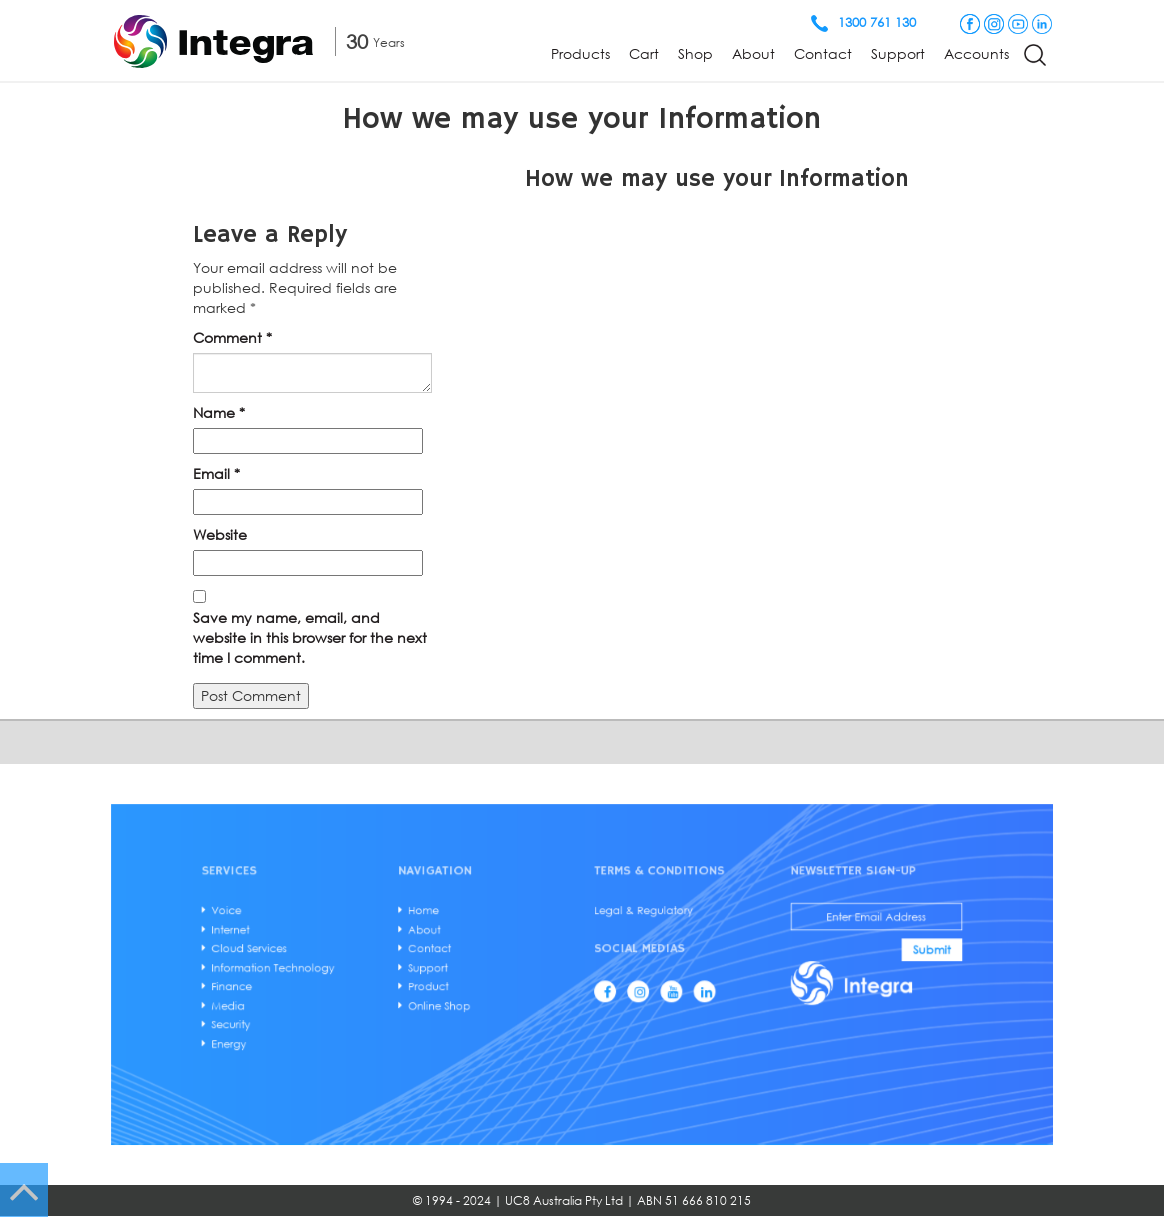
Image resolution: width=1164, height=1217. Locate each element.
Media (304, 999)
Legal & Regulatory (631, 924)
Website (220, 534)
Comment (232, 337)
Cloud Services (320, 954)
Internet (306, 939)
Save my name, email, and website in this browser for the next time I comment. (310, 637)
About (753, 53)
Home (457, 924)
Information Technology (339, 969)
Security (306, 1014)
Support (898, 53)
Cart (644, 53)
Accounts (976, 53)
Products (580, 53)
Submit (857, 955)
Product (461, 984)
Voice (303, 924)
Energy (304, 1029)
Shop (695, 53)
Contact (823, 53)
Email (216, 473)
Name (219, 412)
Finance (307, 984)
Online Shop (469, 999)
